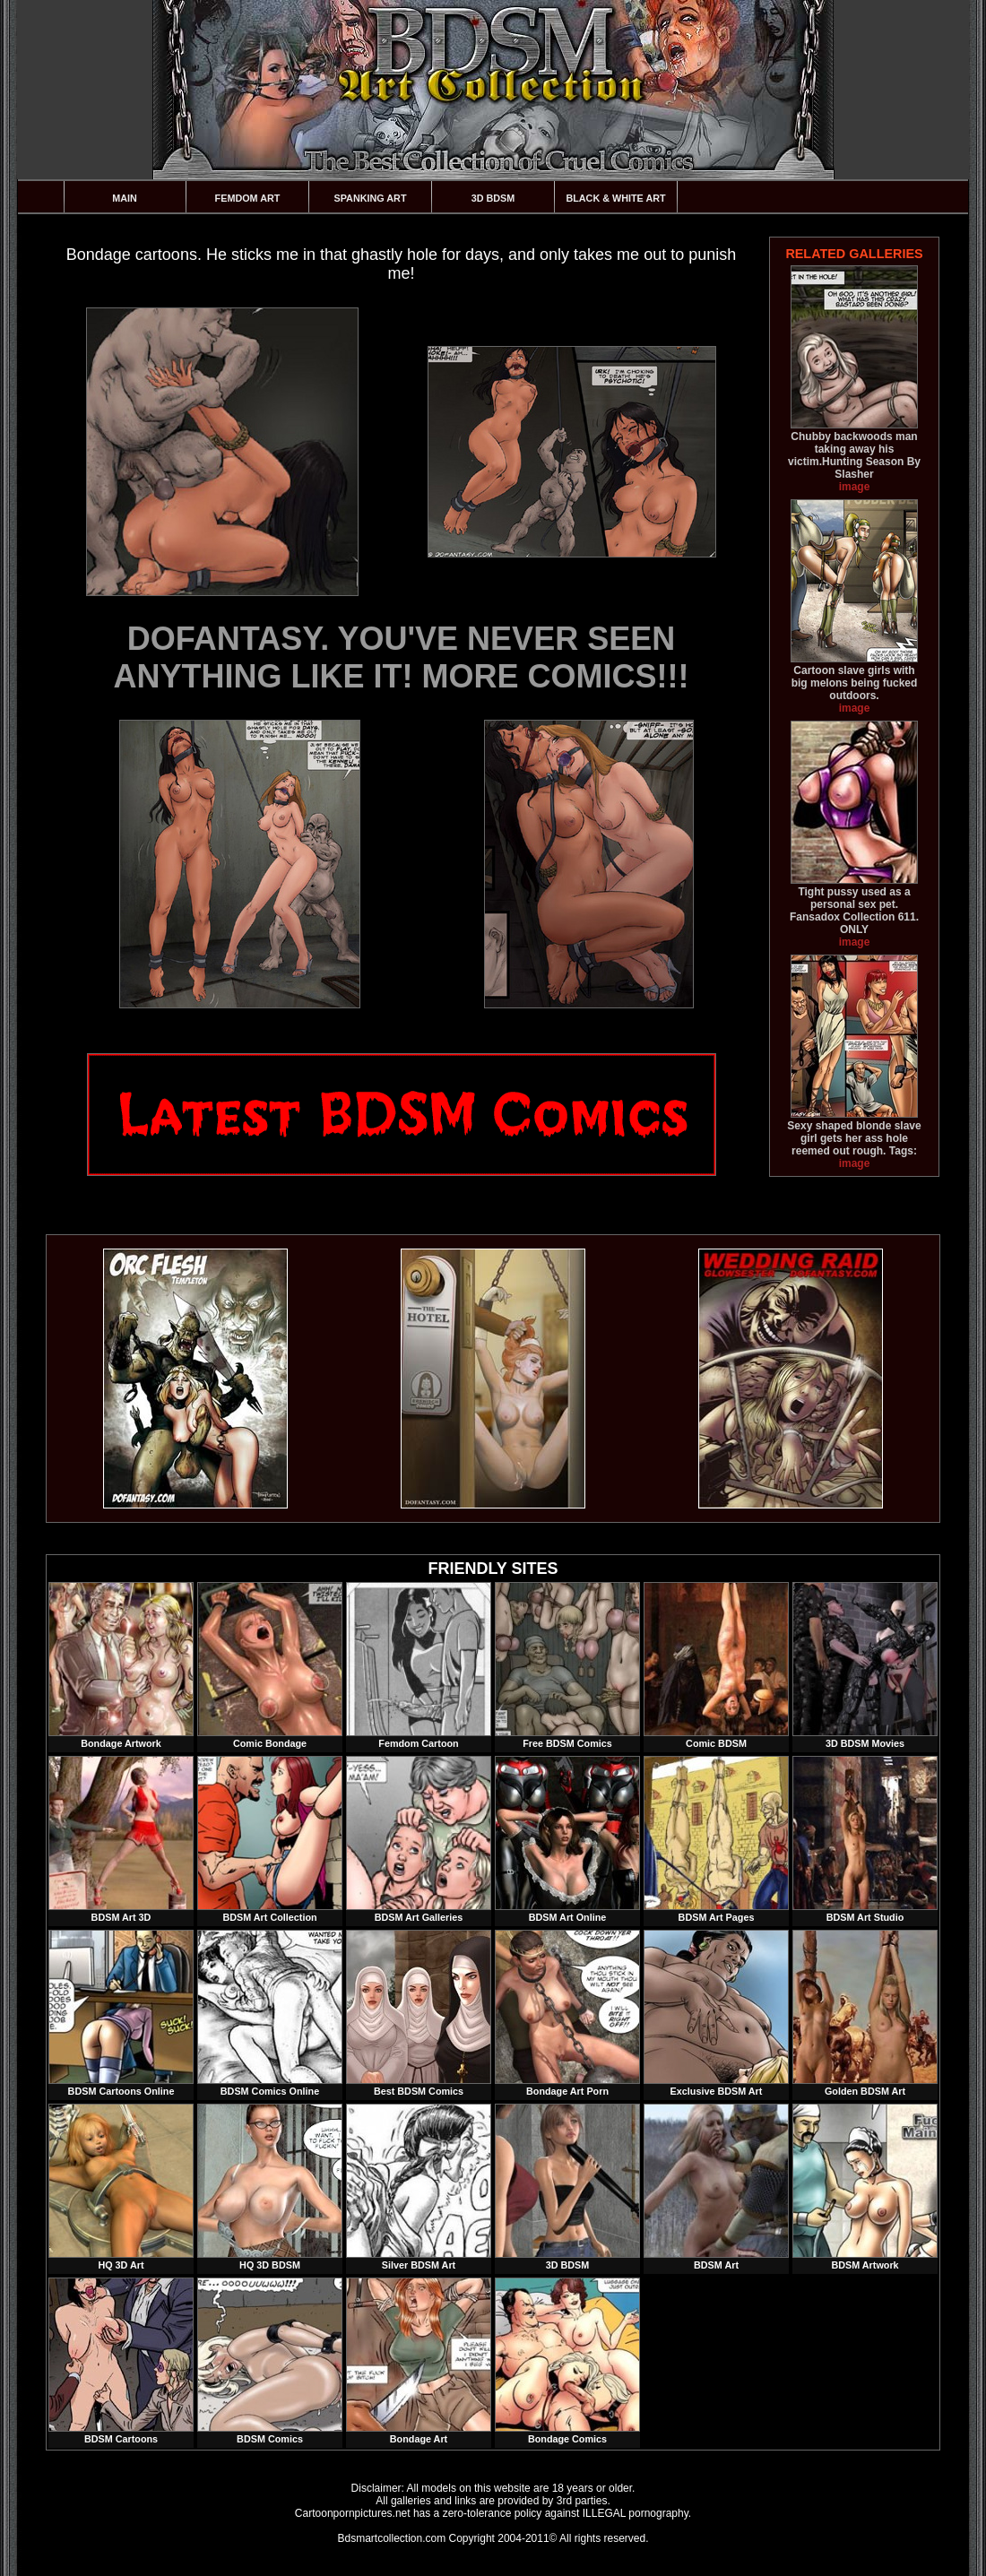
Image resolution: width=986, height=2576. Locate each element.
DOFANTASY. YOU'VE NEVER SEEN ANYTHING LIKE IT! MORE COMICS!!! (401, 657)
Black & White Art (615, 198)
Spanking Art (370, 198)
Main (124, 198)
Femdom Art (248, 198)
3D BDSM (493, 198)
